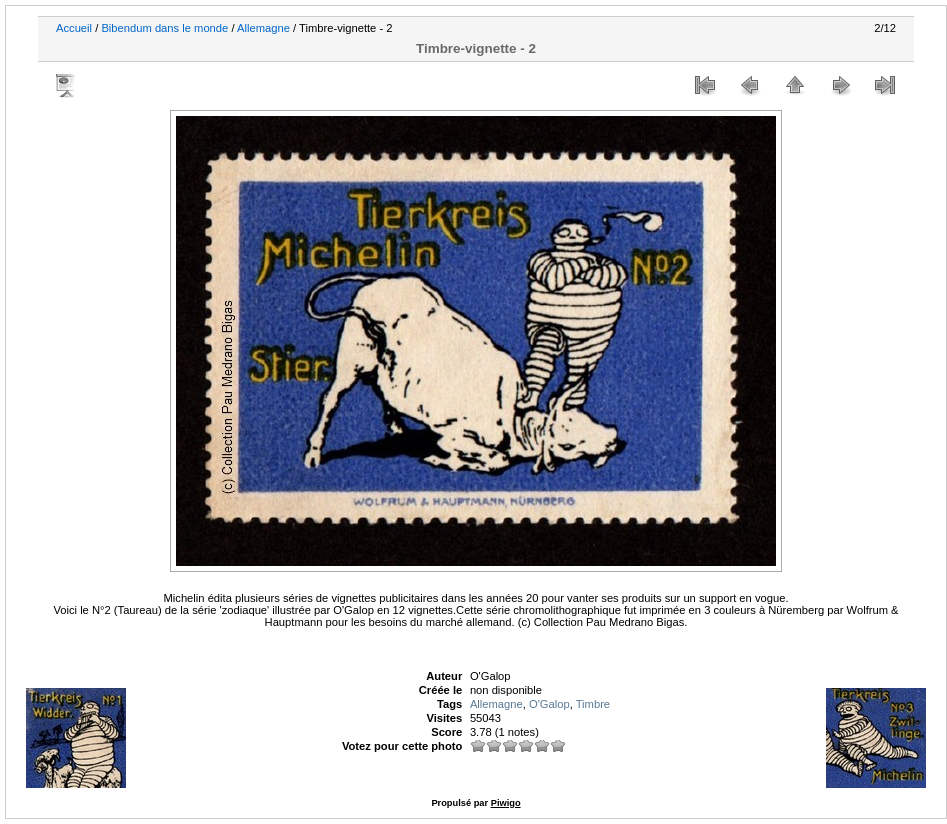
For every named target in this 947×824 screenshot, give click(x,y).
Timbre (593, 704)
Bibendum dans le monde (164, 28)
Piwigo (506, 803)
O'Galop (549, 704)
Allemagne (263, 28)
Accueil (74, 28)
